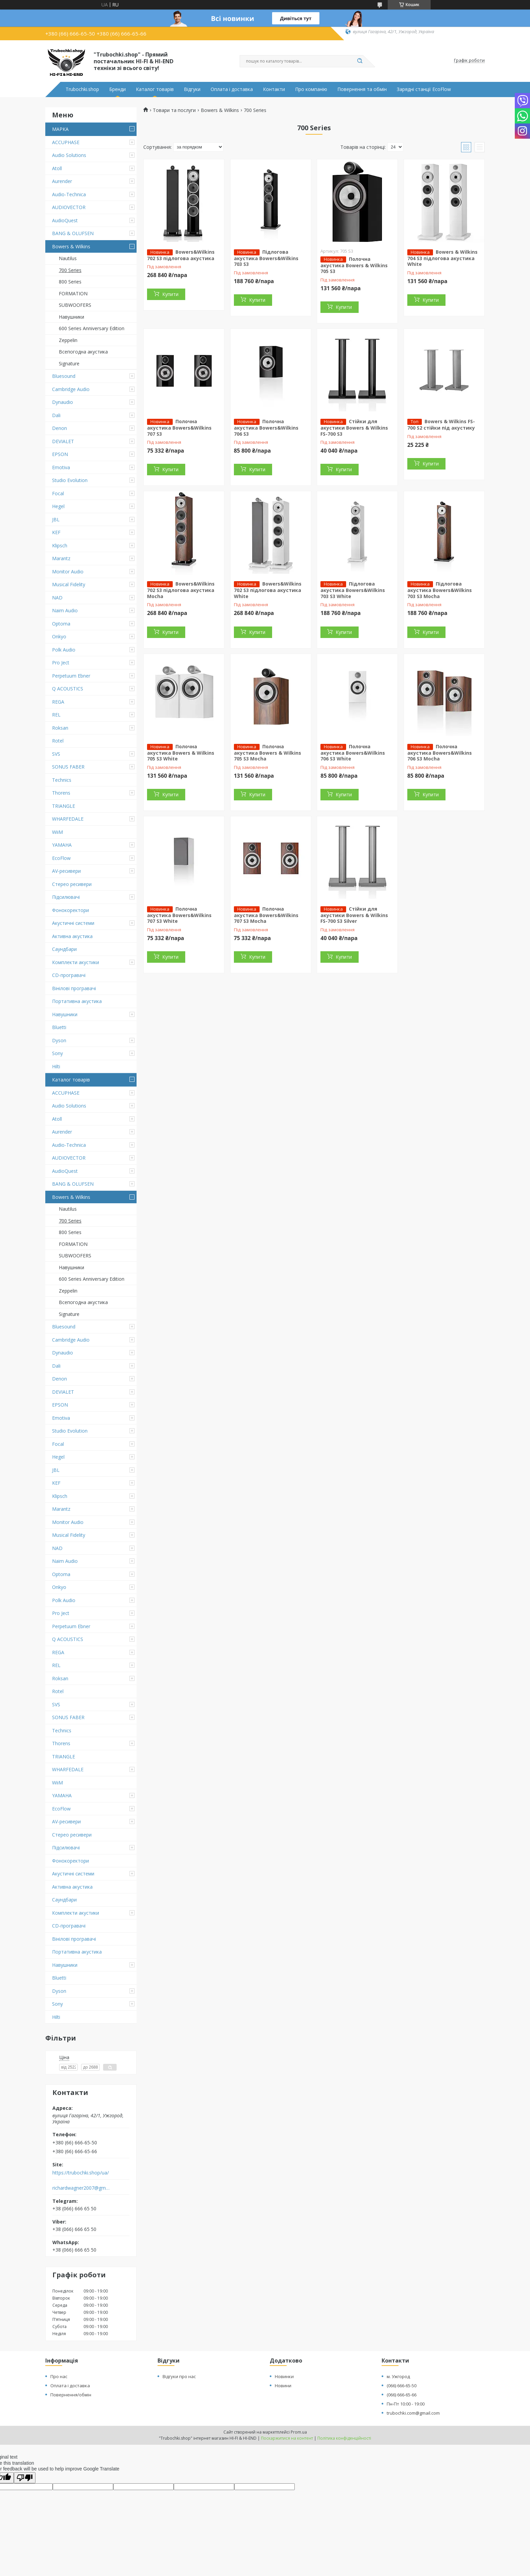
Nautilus (68, 258)
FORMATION (73, 293)
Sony (57, 1053)
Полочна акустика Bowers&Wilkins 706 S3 (266, 427)
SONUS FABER (68, 766)
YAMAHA (62, 845)
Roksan (60, 728)
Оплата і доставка (232, 89)
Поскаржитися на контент (287, 2438)
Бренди (117, 89)
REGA (58, 702)
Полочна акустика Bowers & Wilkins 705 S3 (354, 265)
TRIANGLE (63, 806)
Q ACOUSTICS (67, 688)
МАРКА (60, 129)
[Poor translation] (24, 2477)
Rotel (58, 740)
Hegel (58, 506)
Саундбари (64, 949)
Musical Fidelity (68, 584)
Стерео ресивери (72, 884)
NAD (57, 597)
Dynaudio (62, 402)
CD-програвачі (69, 975)
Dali (56, 415)
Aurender (62, 181)
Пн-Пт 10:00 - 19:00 (406, 2404)
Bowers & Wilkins (71, 246)
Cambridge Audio (71, 389)
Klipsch (59, 545)
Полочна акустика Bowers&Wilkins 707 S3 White (179, 915)
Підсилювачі (66, 897)
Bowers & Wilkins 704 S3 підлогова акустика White (442, 258)
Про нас (58, 2376)
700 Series (70, 270)
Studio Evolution (70, 480)
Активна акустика (72, 936)
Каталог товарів (155, 89)
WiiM (57, 832)
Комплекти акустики (75, 962)
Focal (58, 493)
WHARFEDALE (67, 819)
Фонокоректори (70, 910)
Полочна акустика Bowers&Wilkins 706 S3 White (352, 752)
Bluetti (59, 1027)
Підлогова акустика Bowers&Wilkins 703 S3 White (352, 589)
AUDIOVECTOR (69, 207)
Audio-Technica (69, 194)
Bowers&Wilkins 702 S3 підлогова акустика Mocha (181, 589)
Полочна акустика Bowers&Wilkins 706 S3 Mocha (439, 752)
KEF (56, 532)
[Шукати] (359, 61)
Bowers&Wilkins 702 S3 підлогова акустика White (268, 589)
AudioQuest (65, 220)
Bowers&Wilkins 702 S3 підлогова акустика (181, 255)
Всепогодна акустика (83, 351)
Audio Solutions (69, 155)
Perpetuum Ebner (71, 676)
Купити (170, 294)
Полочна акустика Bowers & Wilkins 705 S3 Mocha (267, 752)
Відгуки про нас (179, 2376)
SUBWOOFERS (75, 305)
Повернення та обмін (362, 89)
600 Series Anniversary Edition (91, 328)
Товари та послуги (174, 110)
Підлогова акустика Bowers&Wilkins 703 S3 (266, 258)
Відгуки (192, 89)
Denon (59, 428)
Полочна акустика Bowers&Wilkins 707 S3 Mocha (266, 915)
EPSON (60, 454)
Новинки (284, 2376)
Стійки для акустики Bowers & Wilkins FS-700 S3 (354, 427)
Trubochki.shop (82, 89)
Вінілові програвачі (74, 988)
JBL (55, 519)
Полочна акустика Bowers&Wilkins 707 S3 (179, 427)
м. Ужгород (398, 2376)
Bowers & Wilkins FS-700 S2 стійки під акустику (441, 424)
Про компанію (311, 89)
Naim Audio (65, 610)
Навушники (71, 317)
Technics (61, 780)
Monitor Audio (67, 571)
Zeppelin (68, 340)
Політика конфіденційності (344, 2438)
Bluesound (63, 376)
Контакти (274, 89)
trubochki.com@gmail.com (413, 2413)
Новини (283, 2386)
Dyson (59, 1040)
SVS (56, 754)
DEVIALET (63, 441)
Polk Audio (63, 649)
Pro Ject (60, 662)
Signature (69, 363)
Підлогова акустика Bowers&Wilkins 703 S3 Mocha (439, 589)
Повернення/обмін (70, 2395)
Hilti (56, 1066)
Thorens (61, 793)
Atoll (57, 168)
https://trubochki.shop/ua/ (80, 2173)
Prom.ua (299, 2432)
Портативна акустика (77, 1001)
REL (56, 714)
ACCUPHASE (65, 142)
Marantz (61, 558)
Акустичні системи (73, 923)
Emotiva (61, 467)
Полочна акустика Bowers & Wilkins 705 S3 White (180, 752)
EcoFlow (61, 858)
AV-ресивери (66, 871)
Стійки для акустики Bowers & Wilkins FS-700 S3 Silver (354, 915)
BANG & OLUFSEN (73, 233)
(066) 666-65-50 (401, 2386)
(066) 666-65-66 (401, 2395)
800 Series (70, 281)
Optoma (61, 623)
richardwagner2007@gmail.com (82, 2188)
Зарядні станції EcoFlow (424, 89)
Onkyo (59, 636)
